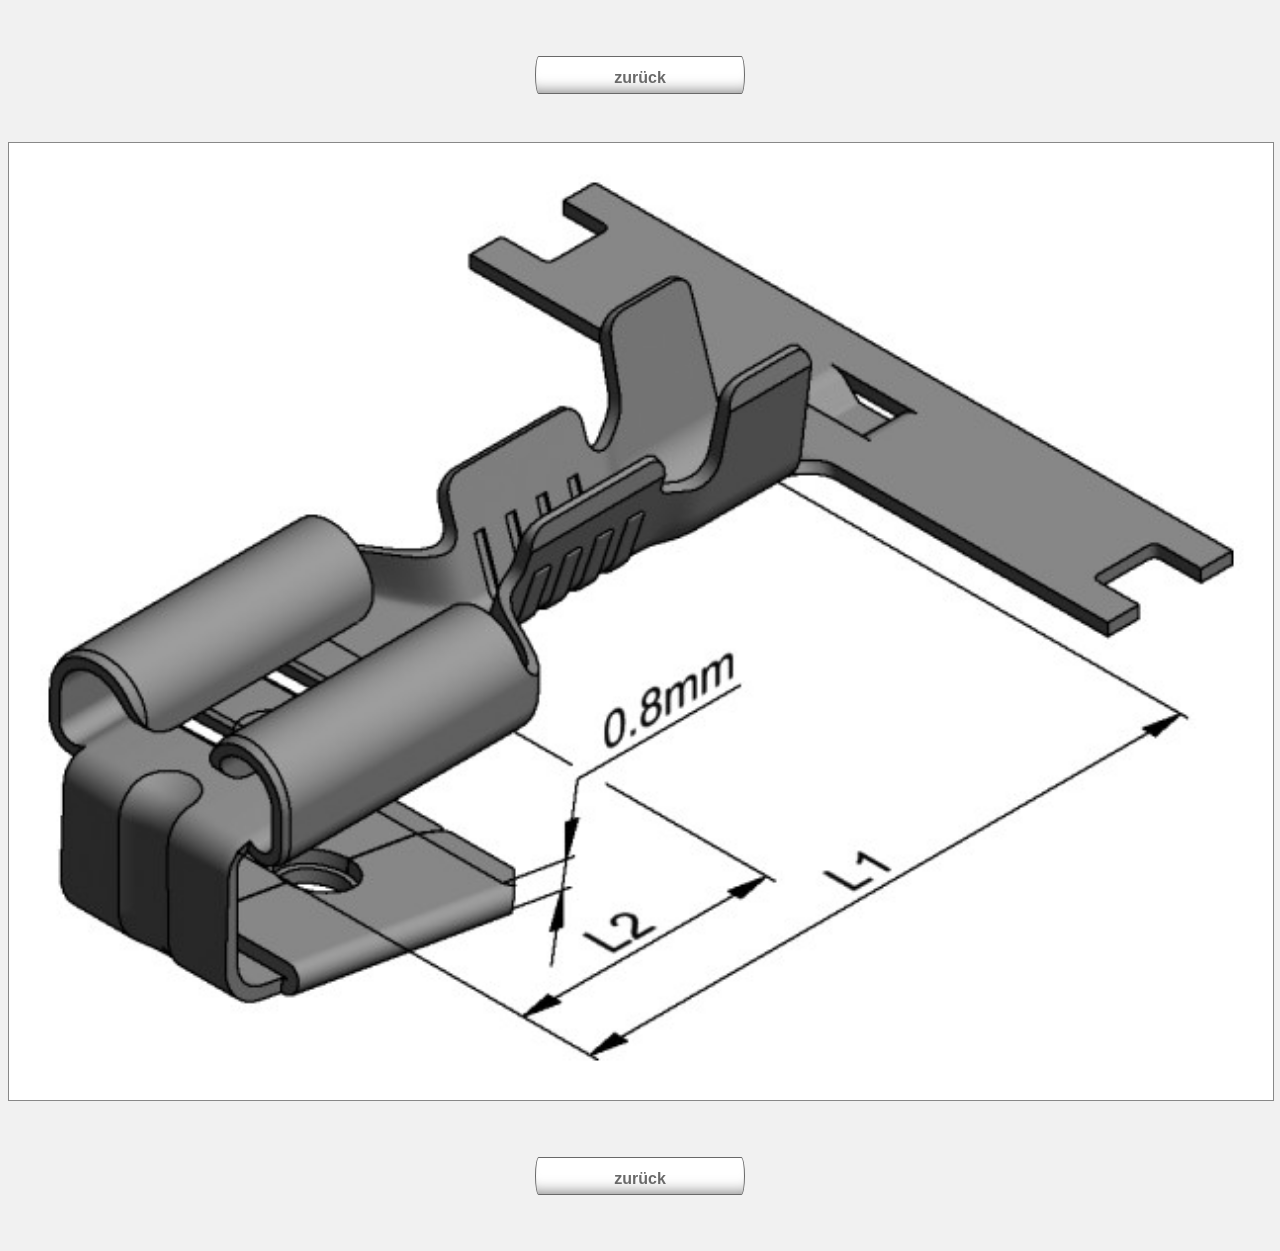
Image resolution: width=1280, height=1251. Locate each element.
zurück (640, 77)
